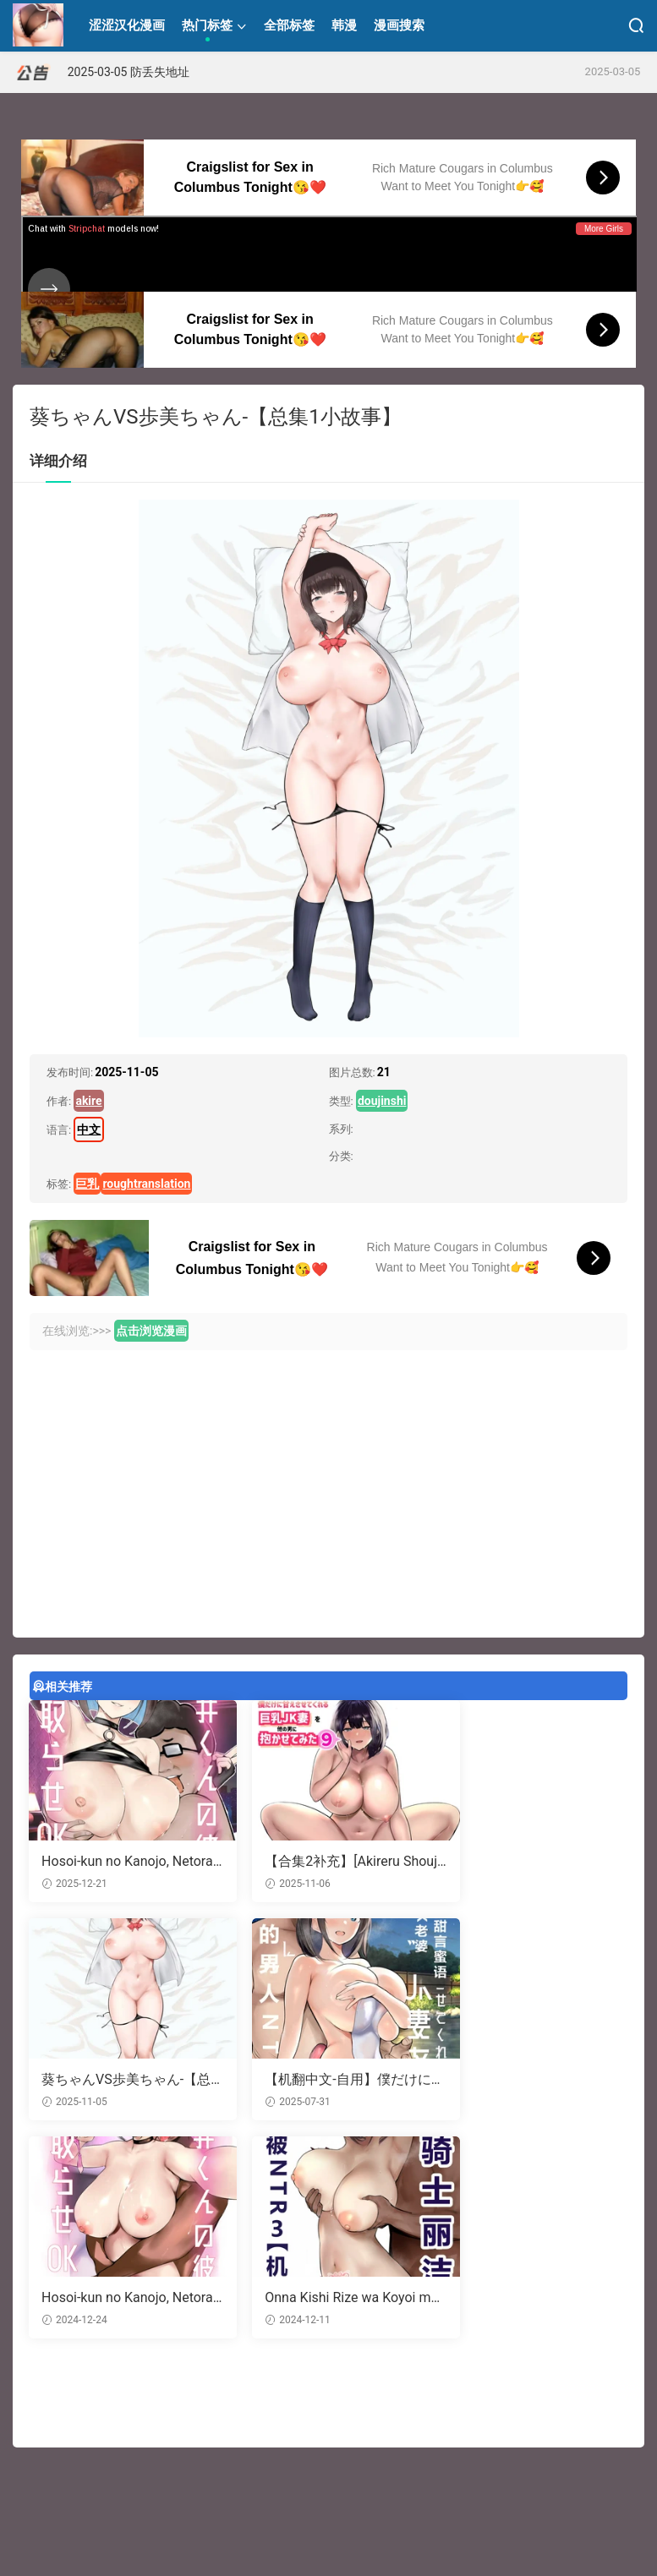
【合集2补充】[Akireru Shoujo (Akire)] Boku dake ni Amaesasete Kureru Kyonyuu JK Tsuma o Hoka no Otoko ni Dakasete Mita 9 (327, 1861)
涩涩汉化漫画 (38, 25)
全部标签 (289, 25)
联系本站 (323, 2534)
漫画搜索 (399, 25)
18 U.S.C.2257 (383, 2534)
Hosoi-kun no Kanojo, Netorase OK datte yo (327, 2080)
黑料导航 (94, 2493)
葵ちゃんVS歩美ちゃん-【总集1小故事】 (523, 1861)
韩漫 (344, 25)
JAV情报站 (255, 2493)
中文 (89, 1129)
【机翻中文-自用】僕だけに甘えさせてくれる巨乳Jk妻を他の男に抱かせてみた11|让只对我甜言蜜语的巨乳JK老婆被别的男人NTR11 (120, 2080)
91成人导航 (197, 2493)
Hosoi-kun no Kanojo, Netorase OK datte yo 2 (122, 1861)
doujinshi (382, 1101)
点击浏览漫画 (151, 1330)
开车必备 (143, 2493)
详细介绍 (58, 460)
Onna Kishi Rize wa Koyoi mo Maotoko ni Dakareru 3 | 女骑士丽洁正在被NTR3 (531, 2080)
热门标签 (207, 25)
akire (88, 1101)
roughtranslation (146, 1183)
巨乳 (87, 1183)
